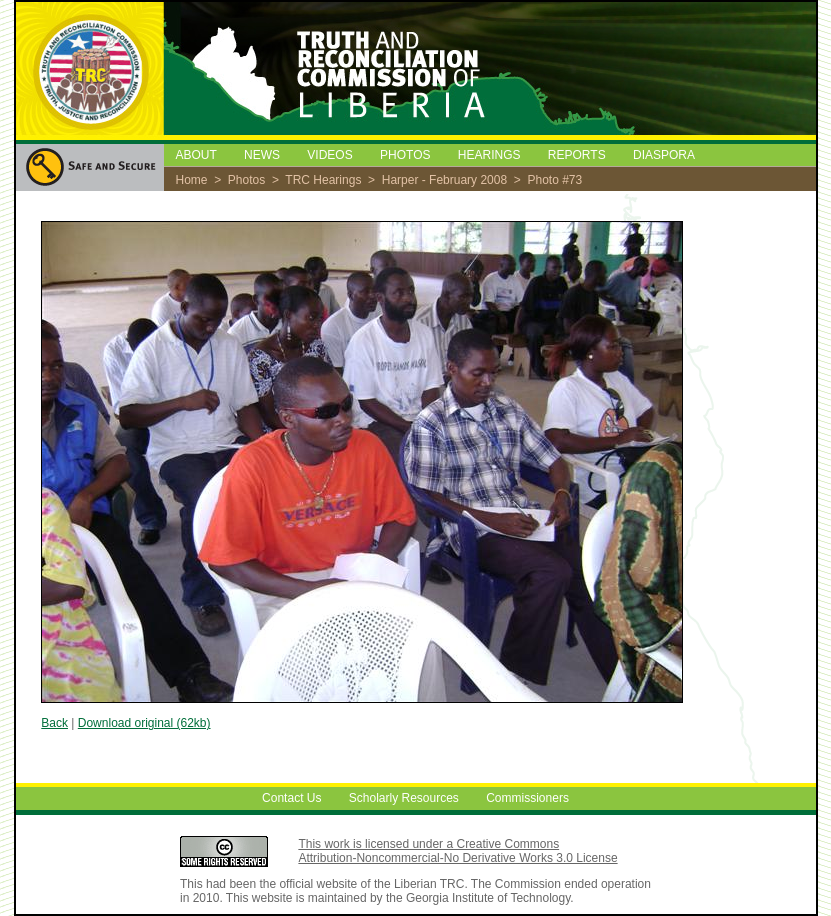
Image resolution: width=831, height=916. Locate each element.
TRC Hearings (323, 180)
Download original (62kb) (144, 723)
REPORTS (577, 155)
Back (54, 723)
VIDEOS (329, 155)
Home (192, 180)
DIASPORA (664, 155)
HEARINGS (489, 155)
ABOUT (196, 155)
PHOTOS (405, 155)
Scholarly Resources (404, 799)
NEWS (262, 155)
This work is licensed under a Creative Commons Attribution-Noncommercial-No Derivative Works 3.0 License (457, 851)
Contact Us (291, 799)
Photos (246, 180)
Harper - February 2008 (444, 180)
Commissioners (527, 799)
